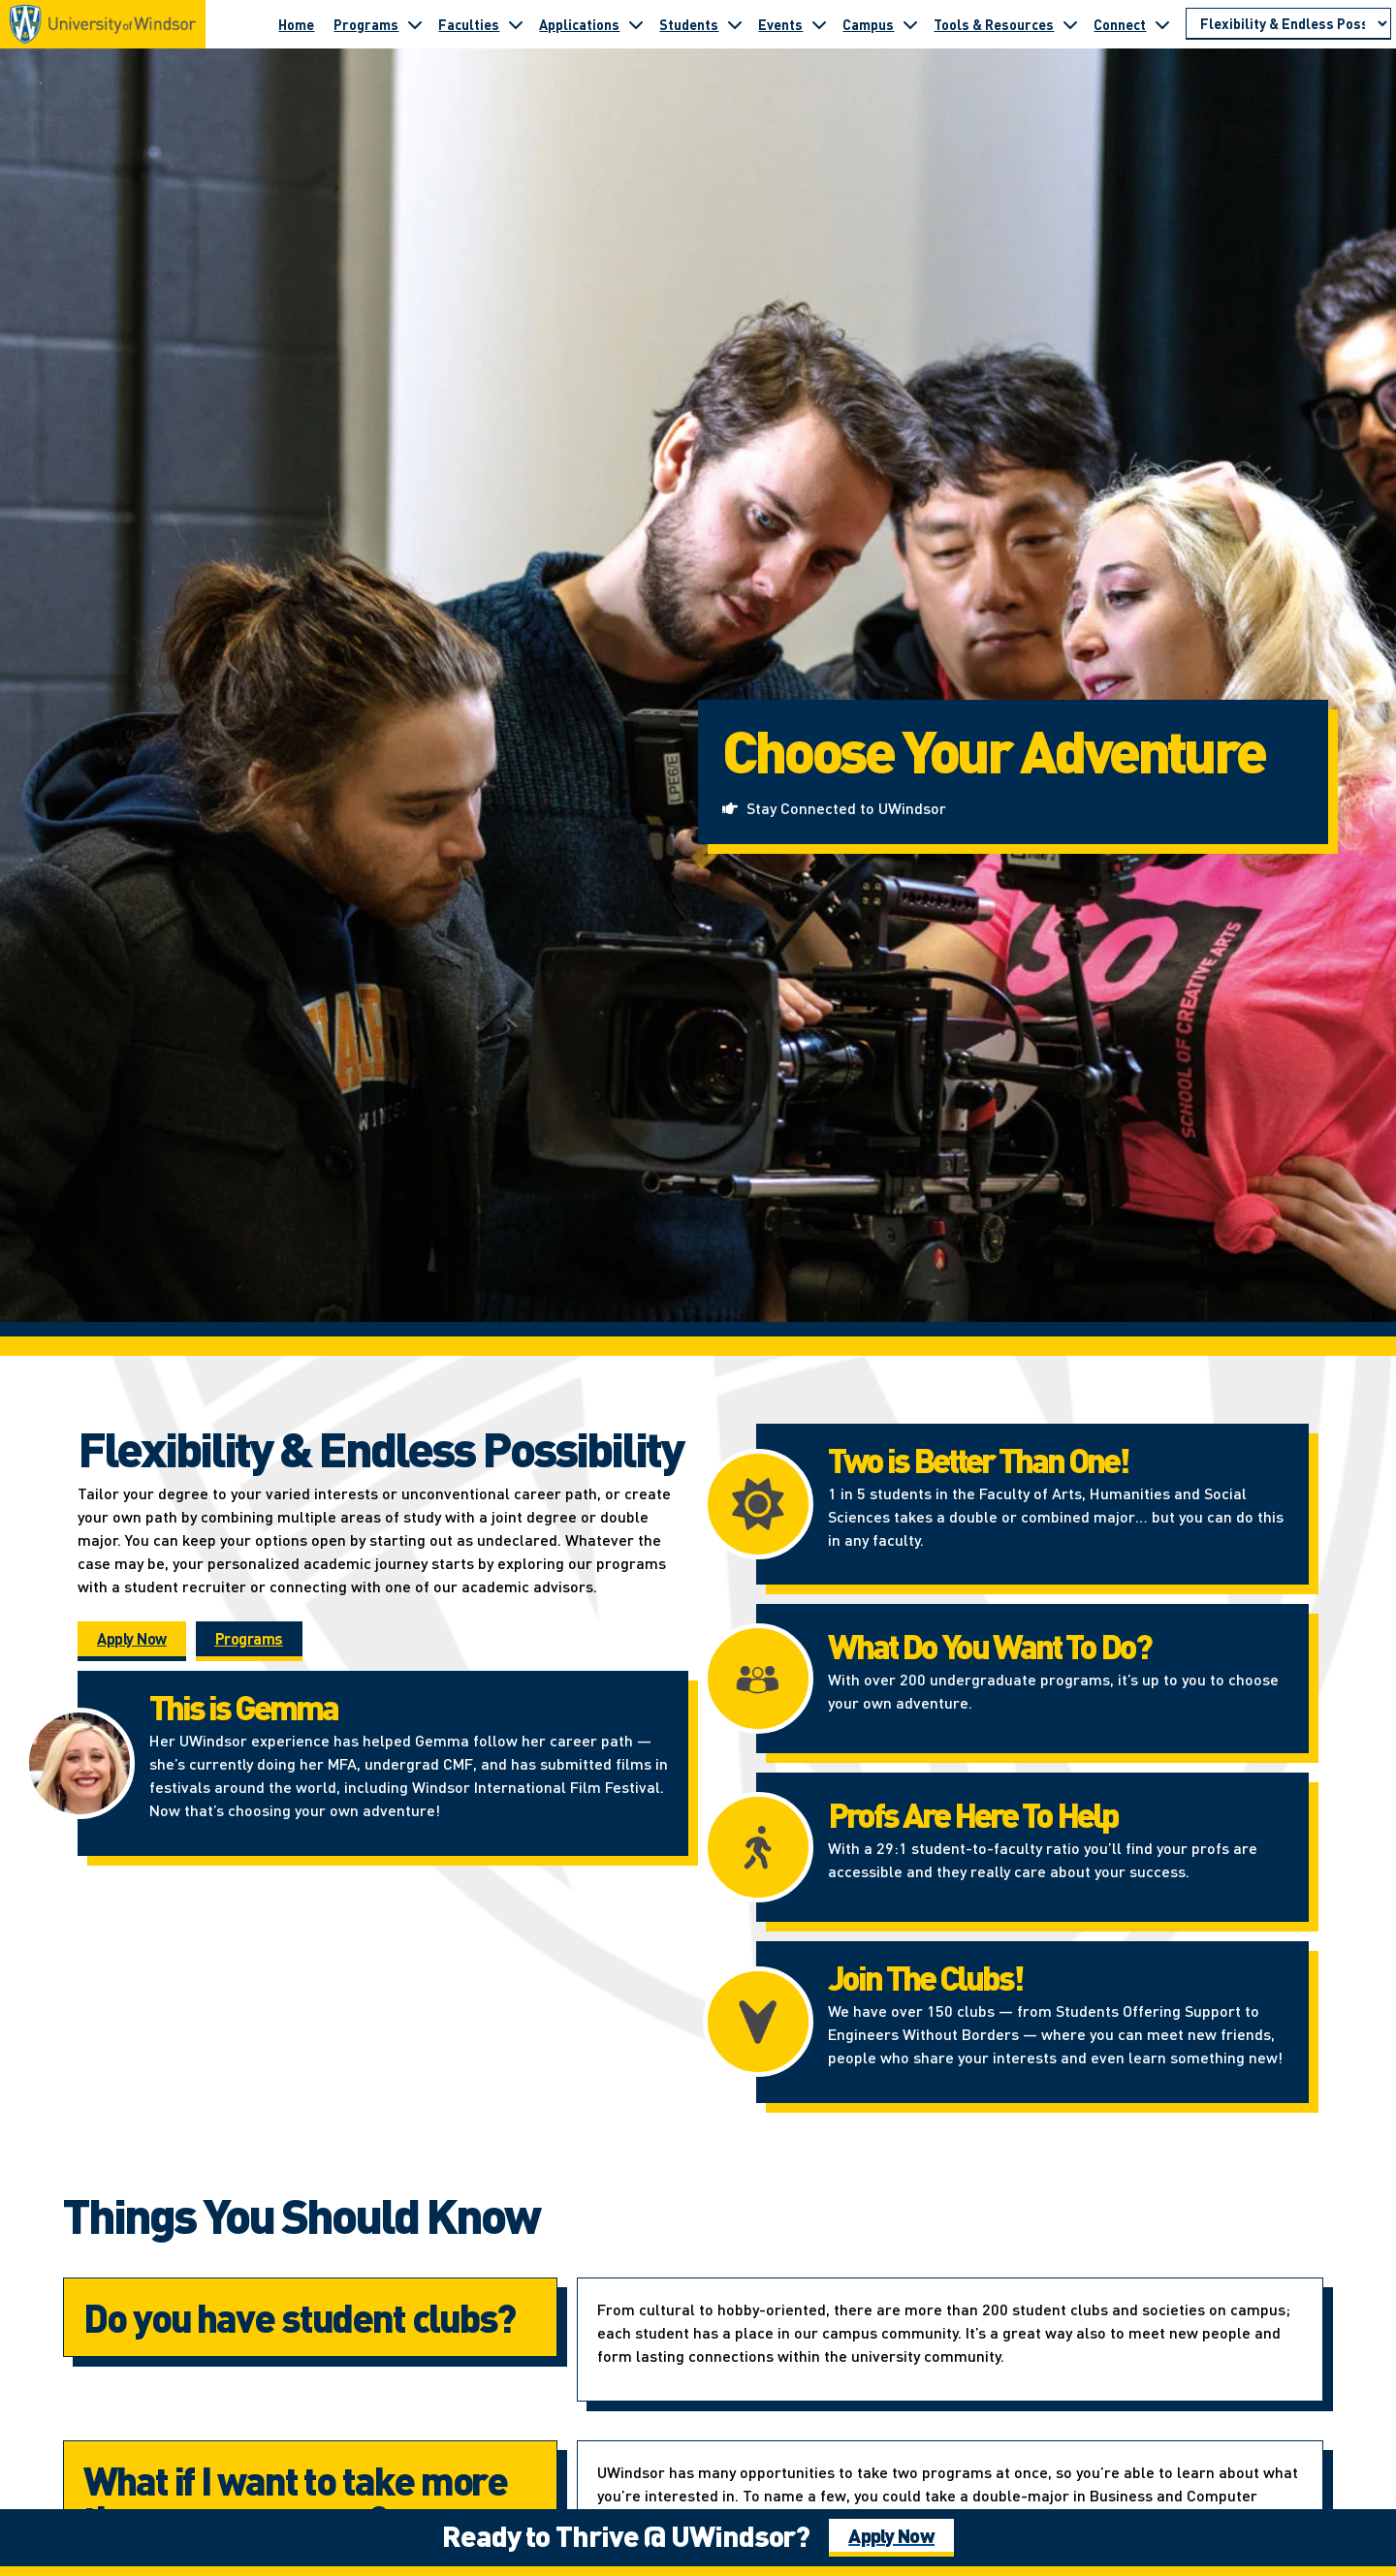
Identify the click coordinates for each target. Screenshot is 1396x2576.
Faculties (468, 24)
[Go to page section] (1288, 24)
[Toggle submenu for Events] (819, 24)
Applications (579, 24)
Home (296, 24)
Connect (1120, 24)
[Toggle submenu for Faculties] (515, 24)
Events (780, 24)
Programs (365, 24)
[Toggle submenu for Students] (735, 24)
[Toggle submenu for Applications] (636, 24)
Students (688, 24)
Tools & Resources (994, 24)
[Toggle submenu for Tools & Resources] (1070, 24)
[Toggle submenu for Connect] (1162, 24)
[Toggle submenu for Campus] (910, 24)
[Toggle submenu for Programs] (415, 24)
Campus (868, 24)
